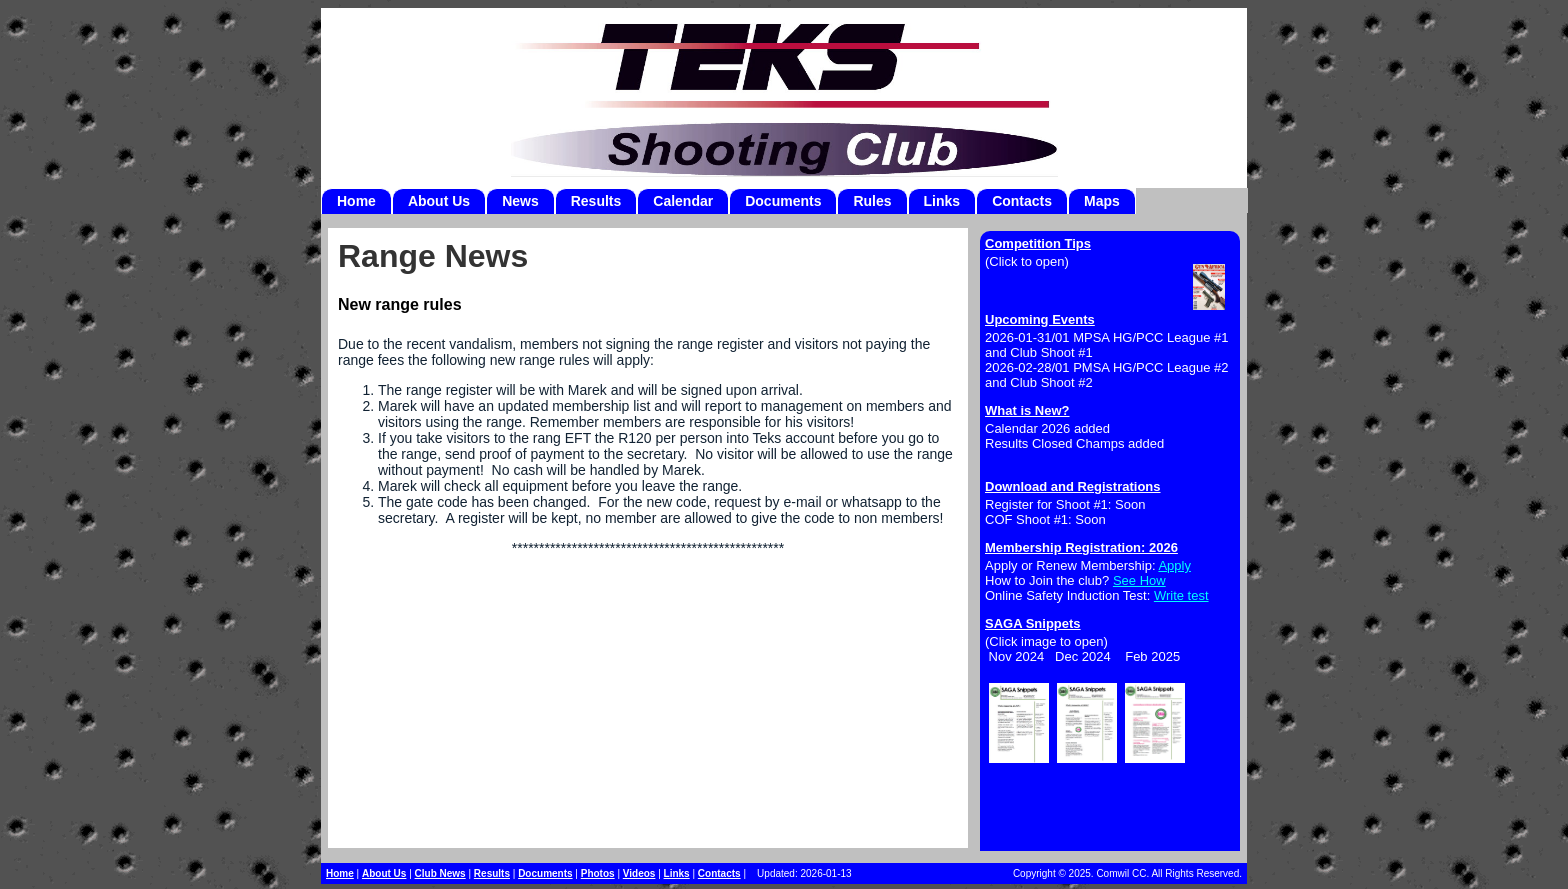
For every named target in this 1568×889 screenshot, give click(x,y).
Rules (872, 201)
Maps (1102, 201)
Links (942, 201)
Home (356, 201)
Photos (598, 873)
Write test (1181, 595)
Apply (1174, 565)
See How (1139, 580)
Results (596, 201)
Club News (440, 873)
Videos (639, 873)
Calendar (683, 201)
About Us (439, 201)
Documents (783, 201)
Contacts (1022, 201)
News (520, 201)
